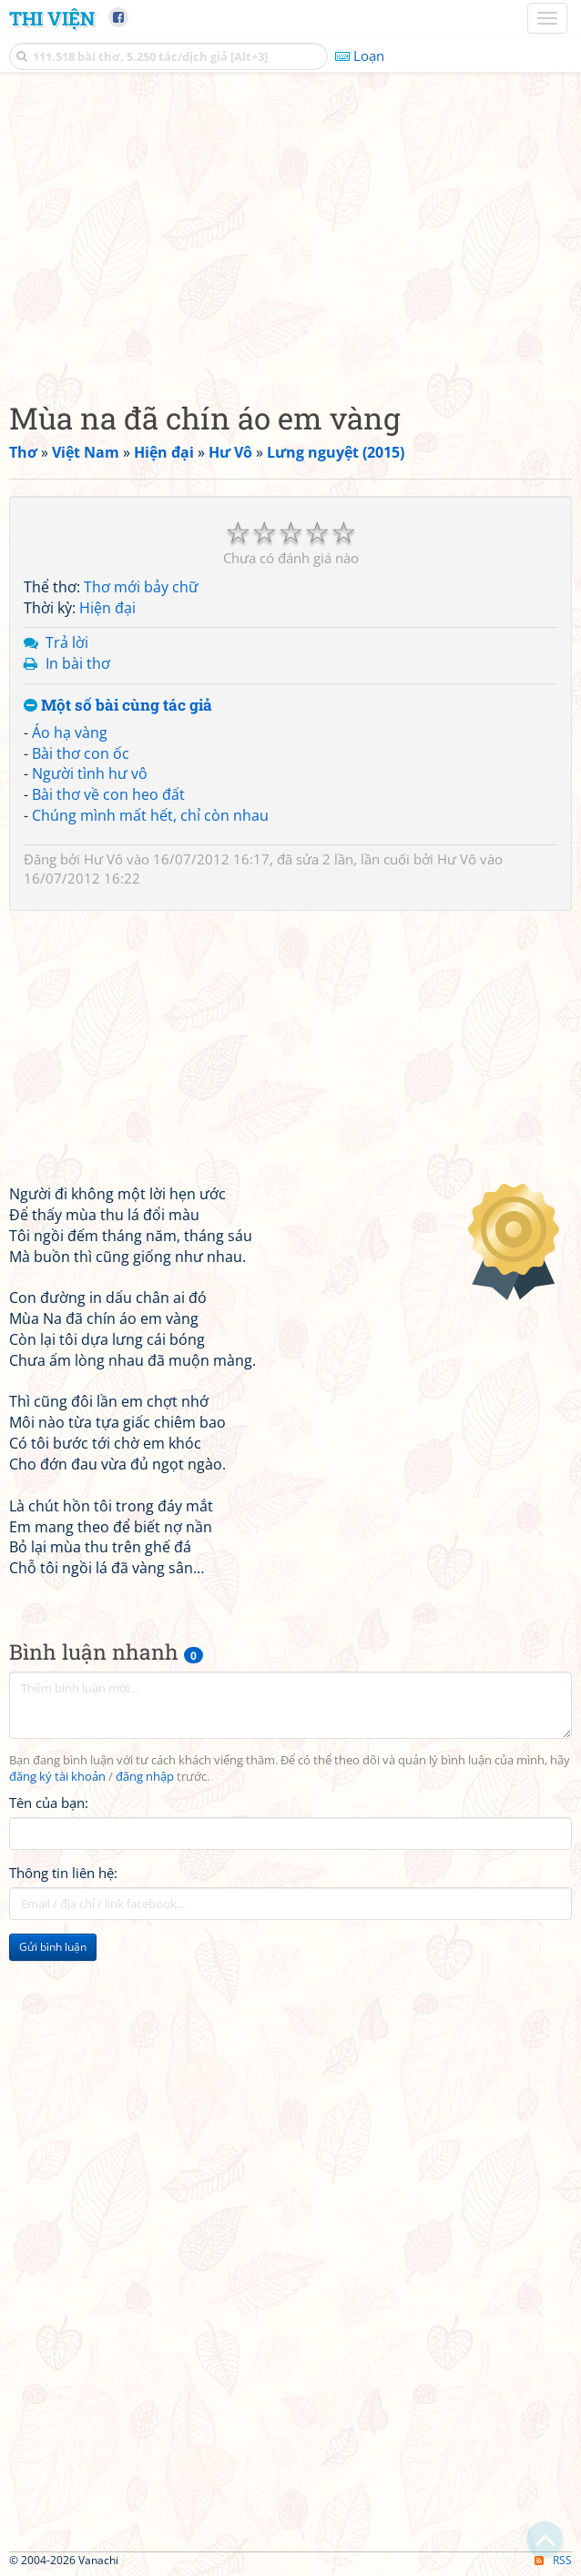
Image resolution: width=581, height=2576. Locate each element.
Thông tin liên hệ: (63, 1873)
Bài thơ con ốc (80, 753)
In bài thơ (78, 663)
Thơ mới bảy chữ (141, 587)
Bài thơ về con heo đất (108, 794)
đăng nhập (145, 1776)
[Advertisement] (290, 232)
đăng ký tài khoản (57, 1776)
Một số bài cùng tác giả (118, 705)
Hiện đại (107, 608)
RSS (553, 2560)
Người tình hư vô (90, 773)
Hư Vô (103, 859)
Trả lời (67, 642)
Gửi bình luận (53, 1947)
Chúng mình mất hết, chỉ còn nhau (150, 815)
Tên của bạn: (48, 1802)
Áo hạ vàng (69, 732)
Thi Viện (52, 18)
